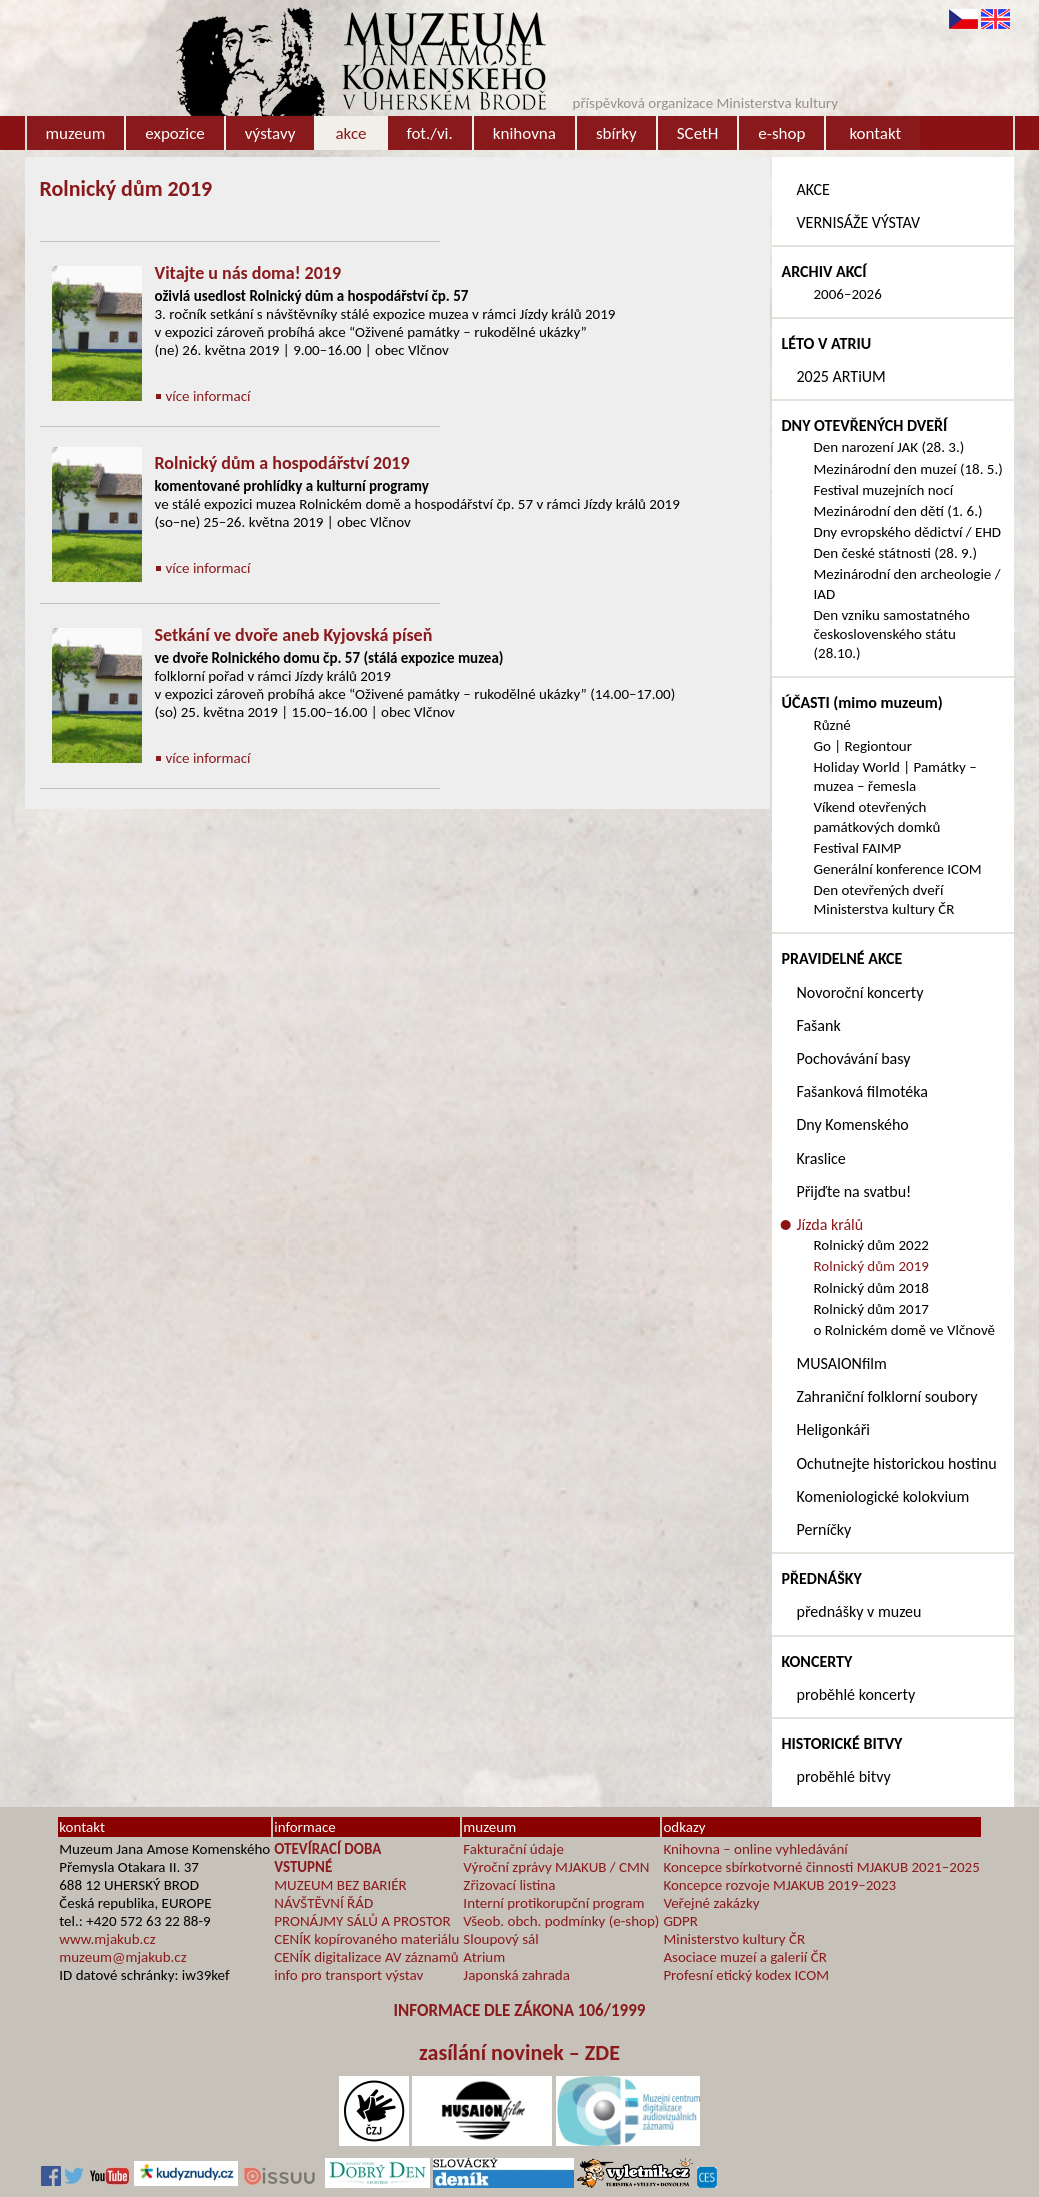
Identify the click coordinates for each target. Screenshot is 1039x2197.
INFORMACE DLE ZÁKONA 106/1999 (520, 2010)
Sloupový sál (500, 1939)
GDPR (680, 1921)
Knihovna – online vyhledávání (755, 1849)
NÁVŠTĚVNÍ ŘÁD (323, 1903)
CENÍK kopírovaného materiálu (366, 1939)
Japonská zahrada (516, 1975)
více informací (208, 396)
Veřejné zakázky (711, 1903)
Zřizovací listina (509, 1885)
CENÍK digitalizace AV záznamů (366, 1957)
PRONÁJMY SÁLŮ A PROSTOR (362, 1921)
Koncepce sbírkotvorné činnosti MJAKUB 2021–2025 (821, 1867)
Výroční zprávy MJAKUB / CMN (556, 1867)
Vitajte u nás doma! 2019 (248, 273)
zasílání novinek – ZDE (519, 2052)
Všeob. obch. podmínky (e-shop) (561, 1921)
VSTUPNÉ (303, 1867)
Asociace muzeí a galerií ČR (744, 1957)
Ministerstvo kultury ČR (734, 1939)
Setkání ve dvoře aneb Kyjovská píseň (294, 635)
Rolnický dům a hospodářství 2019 (282, 463)
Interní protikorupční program (553, 1903)
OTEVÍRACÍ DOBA (327, 1849)
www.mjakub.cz (107, 1939)
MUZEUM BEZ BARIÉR (340, 1885)
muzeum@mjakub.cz (122, 1957)
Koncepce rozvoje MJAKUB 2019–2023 (779, 1885)
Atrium (484, 1957)
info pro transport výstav (348, 1975)
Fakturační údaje (513, 1849)
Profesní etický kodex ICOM (746, 1975)
